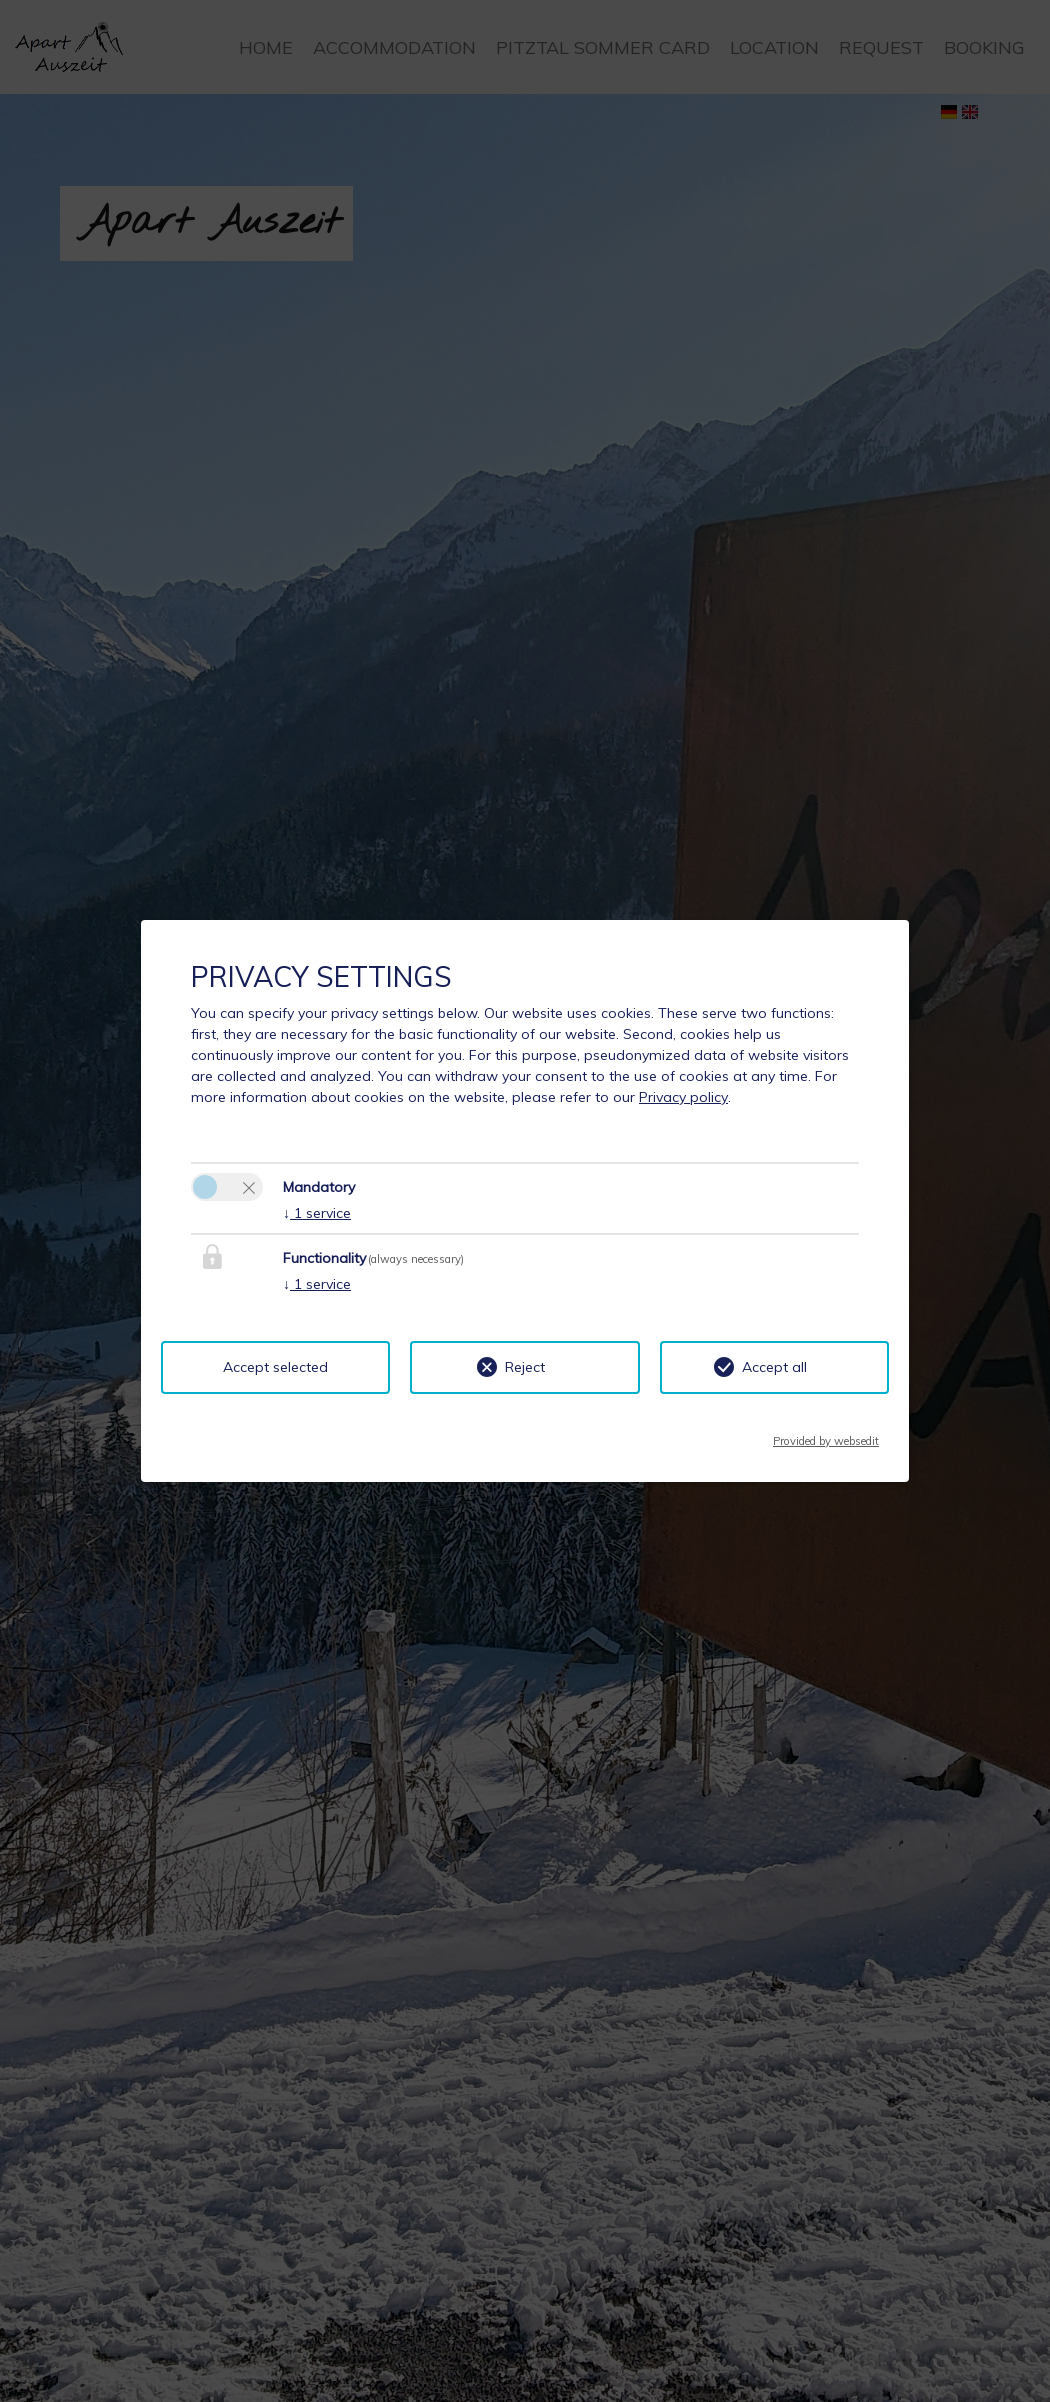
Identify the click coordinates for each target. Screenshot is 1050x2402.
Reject (525, 1367)
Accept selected (275, 1367)
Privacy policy (683, 1097)
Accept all (774, 1367)
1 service (317, 1213)
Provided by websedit (826, 1435)
